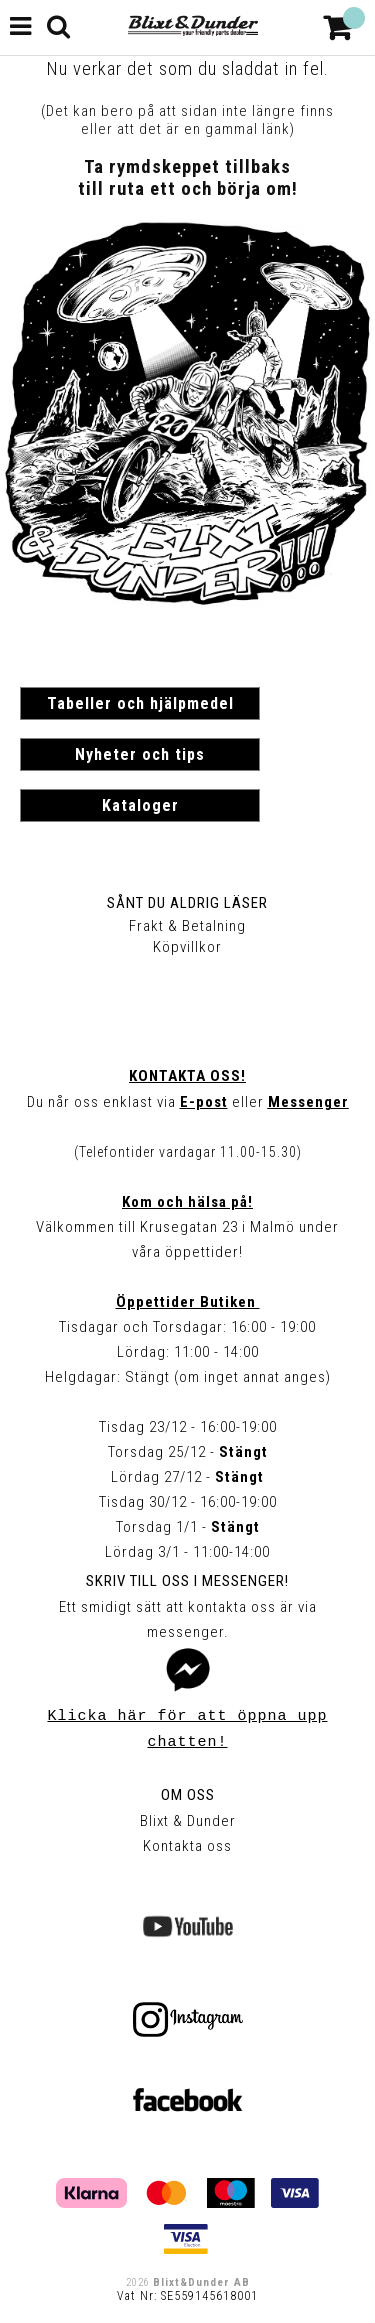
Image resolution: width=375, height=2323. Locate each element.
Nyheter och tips (140, 754)
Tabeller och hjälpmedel (140, 703)
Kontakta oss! (187, 1076)
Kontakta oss (187, 1846)
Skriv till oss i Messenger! (187, 1581)
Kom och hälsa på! (187, 1202)
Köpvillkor (187, 947)
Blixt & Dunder (188, 1821)
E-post (204, 1102)
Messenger (308, 1102)
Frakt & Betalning (187, 926)
